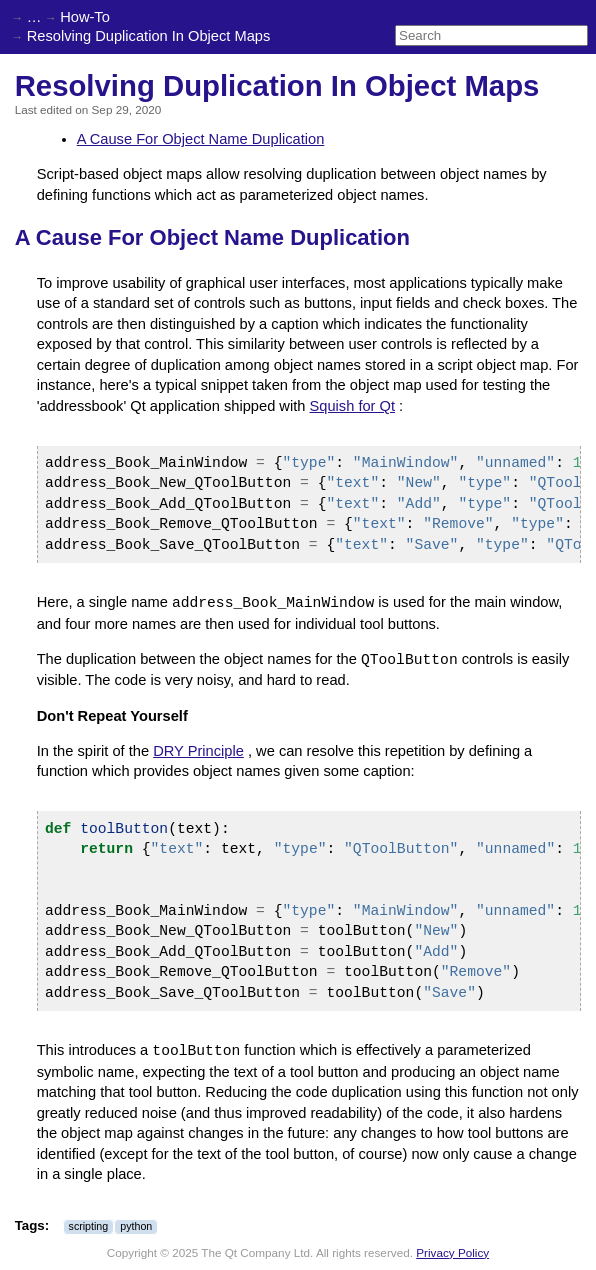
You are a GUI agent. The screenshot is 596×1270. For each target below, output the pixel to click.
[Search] (491, 35)
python (136, 1226)
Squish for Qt (353, 406)
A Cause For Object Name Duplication (201, 139)
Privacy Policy (452, 1252)
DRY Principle (198, 751)
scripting (89, 1226)
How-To (85, 17)
